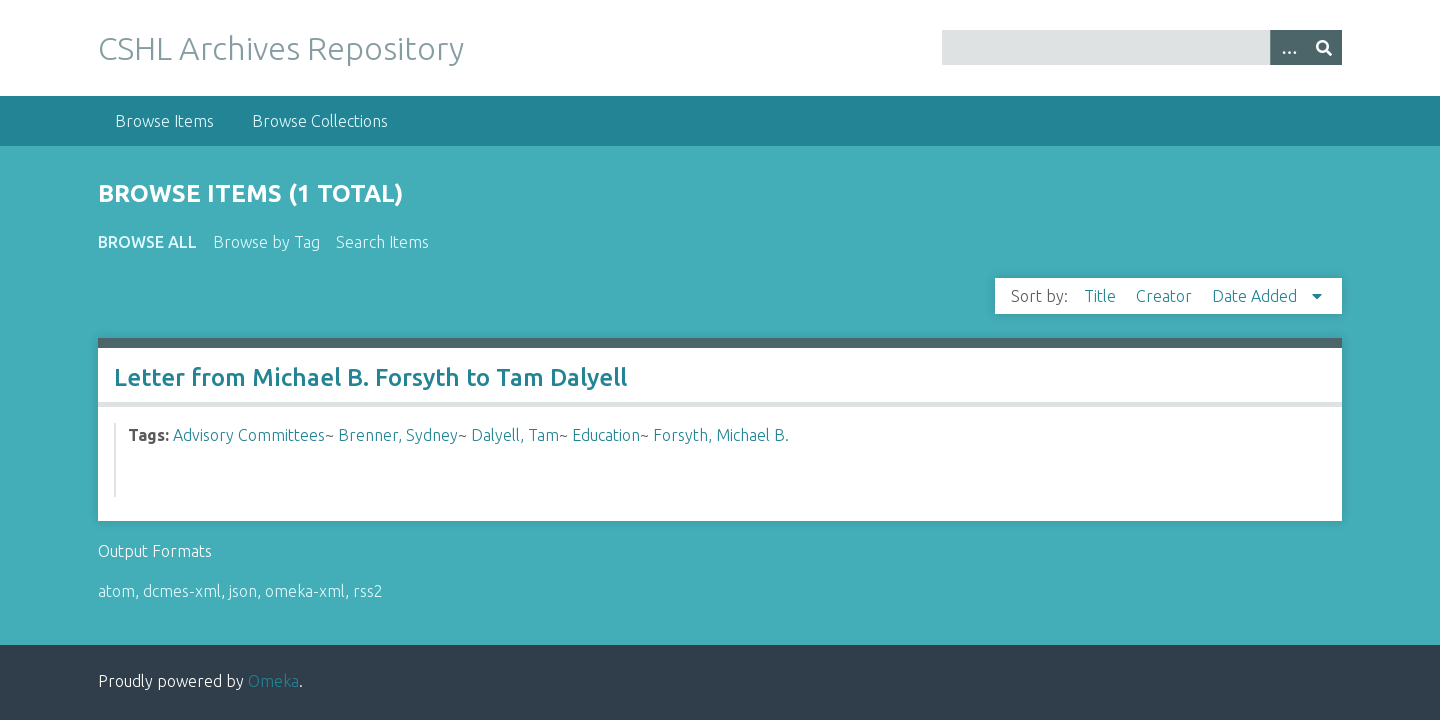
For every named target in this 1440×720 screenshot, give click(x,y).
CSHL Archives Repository (281, 48)
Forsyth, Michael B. (721, 435)
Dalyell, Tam (515, 435)
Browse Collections (320, 121)
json (243, 591)
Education (606, 435)
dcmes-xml (182, 591)
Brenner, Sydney (398, 435)
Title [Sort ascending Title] (1102, 296)
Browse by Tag (266, 242)
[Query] (1142, 47)
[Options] (1288, 47)
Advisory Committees (249, 435)
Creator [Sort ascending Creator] (1166, 296)
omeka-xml (305, 591)
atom (116, 591)
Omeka (273, 681)
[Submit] (1324, 47)
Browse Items (164, 121)
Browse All (147, 242)
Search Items (382, 242)
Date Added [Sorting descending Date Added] (1256, 296)
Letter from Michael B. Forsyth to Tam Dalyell (370, 377)
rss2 (368, 591)
